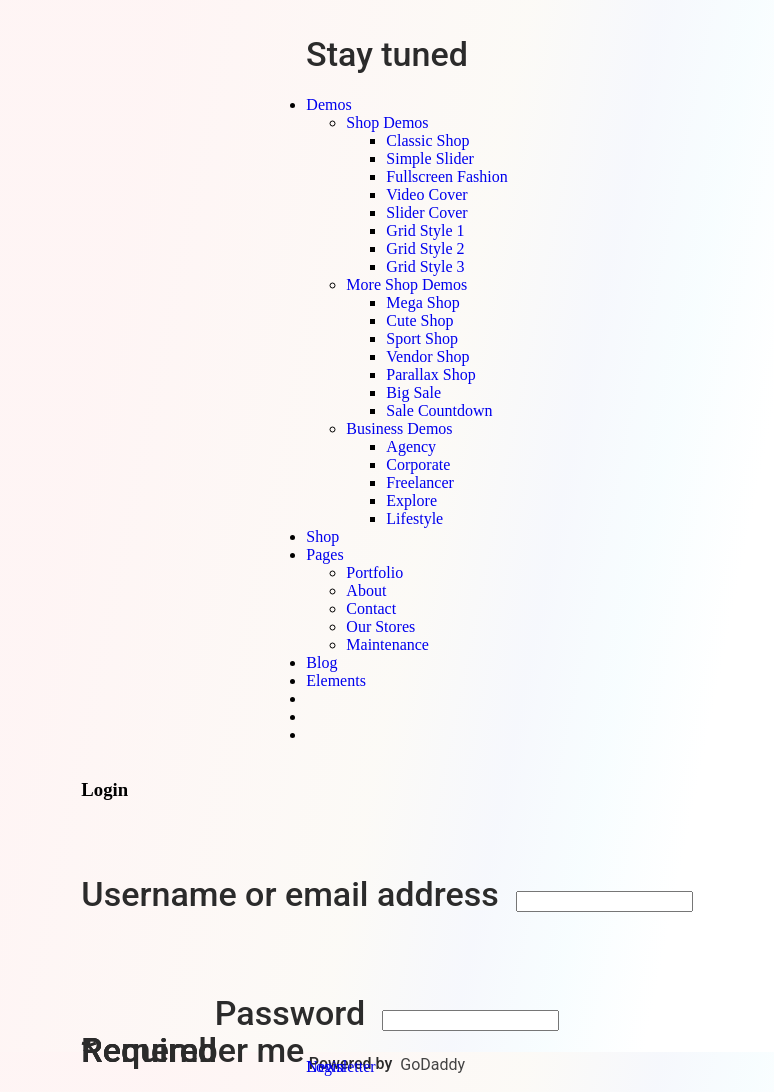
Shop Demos (387, 122)
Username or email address (294, 894)
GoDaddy (432, 1064)
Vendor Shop (427, 356)
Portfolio (374, 572)
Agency (411, 446)
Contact (371, 608)
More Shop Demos (406, 284)
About (366, 590)
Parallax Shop (430, 374)
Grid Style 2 (425, 248)
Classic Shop (427, 140)
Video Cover (426, 194)
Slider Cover (426, 212)
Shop (322, 536)
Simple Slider (430, 158)
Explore (411, 500)
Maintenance (387, 644)
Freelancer (420, 482)
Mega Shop (422, 302)
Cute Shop (419, 320)
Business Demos (399, 428)
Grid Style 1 (425, 230)
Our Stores (380, 626)
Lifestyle (414, 518)
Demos (328, 104)
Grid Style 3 (425, 266)
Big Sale (413, 392)
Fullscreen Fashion (446, 176)
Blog (321, 662)
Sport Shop (422, 338)
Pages (324, 554)
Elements (336, 680)
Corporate (418, 464)
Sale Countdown (439, 410)
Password (294, 1013)
